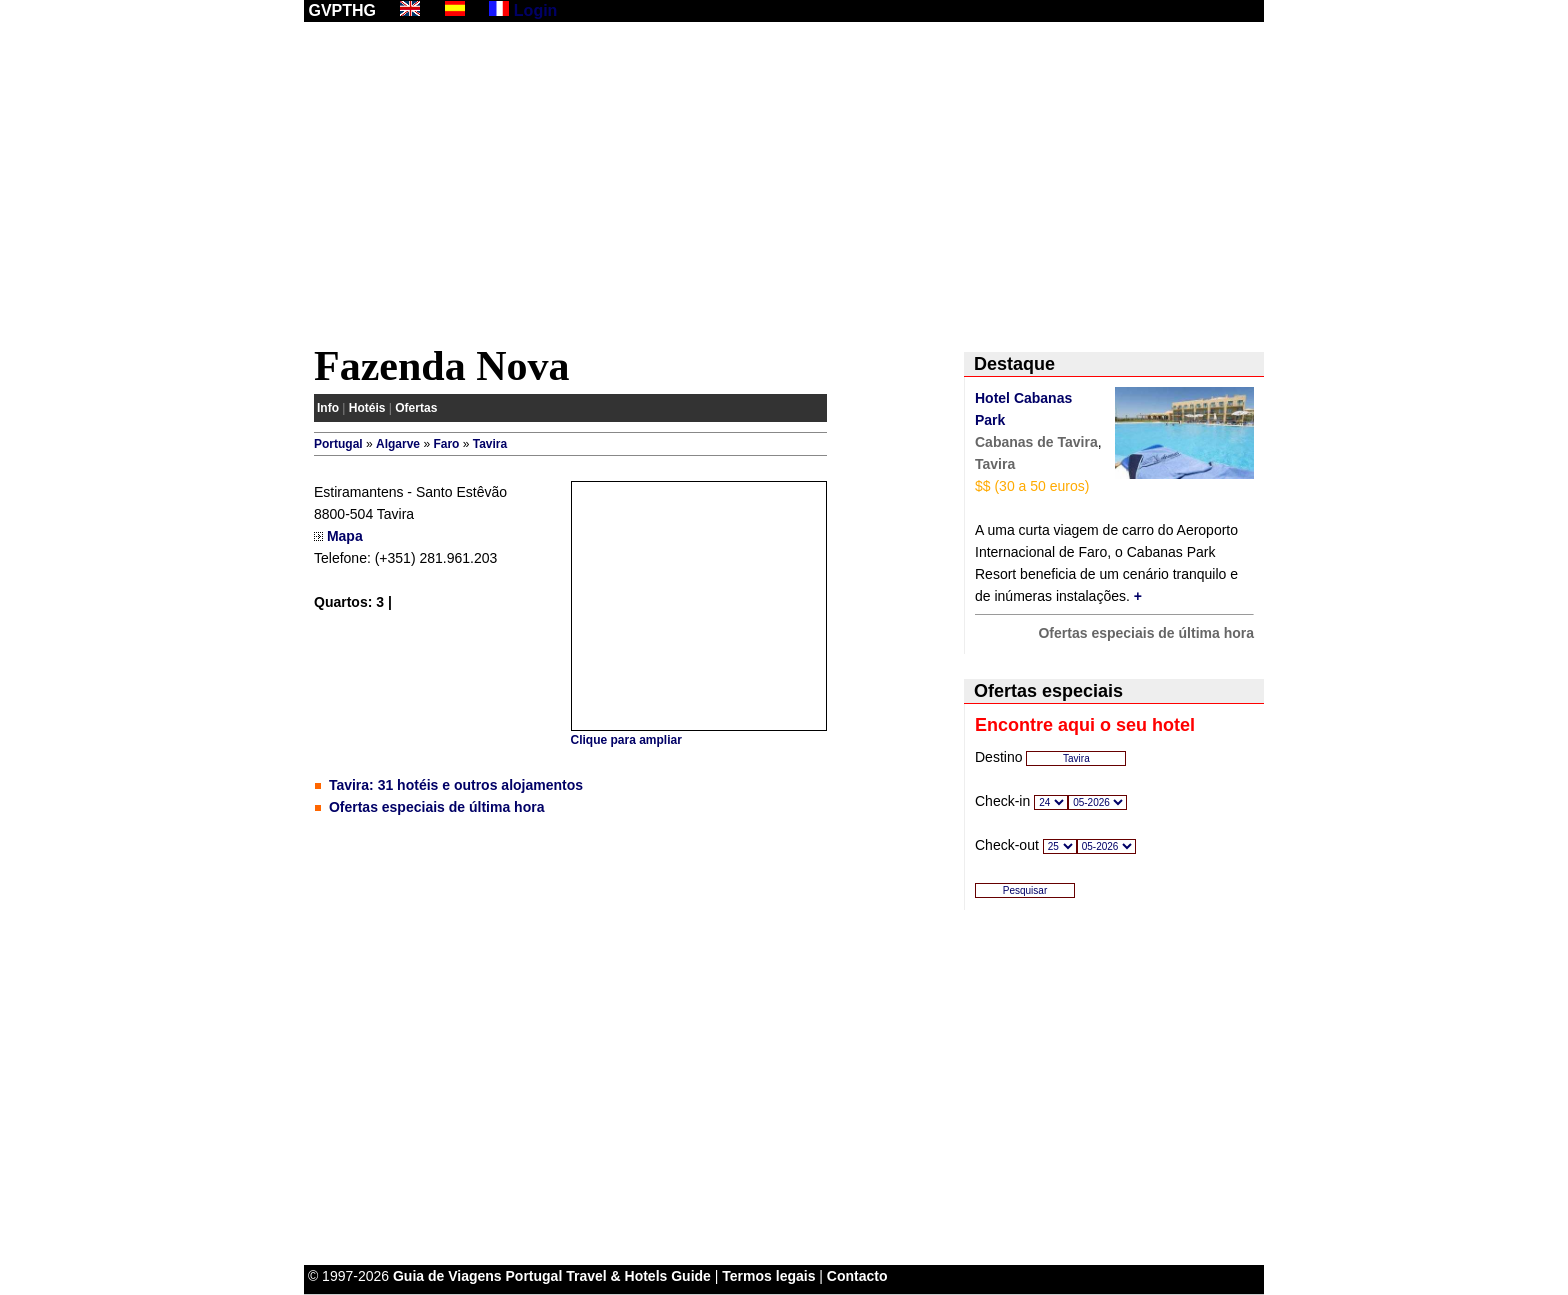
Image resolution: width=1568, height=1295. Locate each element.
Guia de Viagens (447, 1276)
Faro (446, 444)
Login (536, 10)
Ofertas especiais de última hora (437, 807)
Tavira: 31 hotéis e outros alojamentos (456, 785)
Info (328, 408)
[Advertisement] (784, 187)
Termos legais (768, 1276)
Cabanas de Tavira (1036, 442)
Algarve (398, 444)
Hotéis (367, 408)
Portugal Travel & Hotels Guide (608, 1276)
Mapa (345, 536)
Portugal (338, 444)
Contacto (857, 1276)
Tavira (490, 444)
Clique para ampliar (626, 740)
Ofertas (416, 408)
